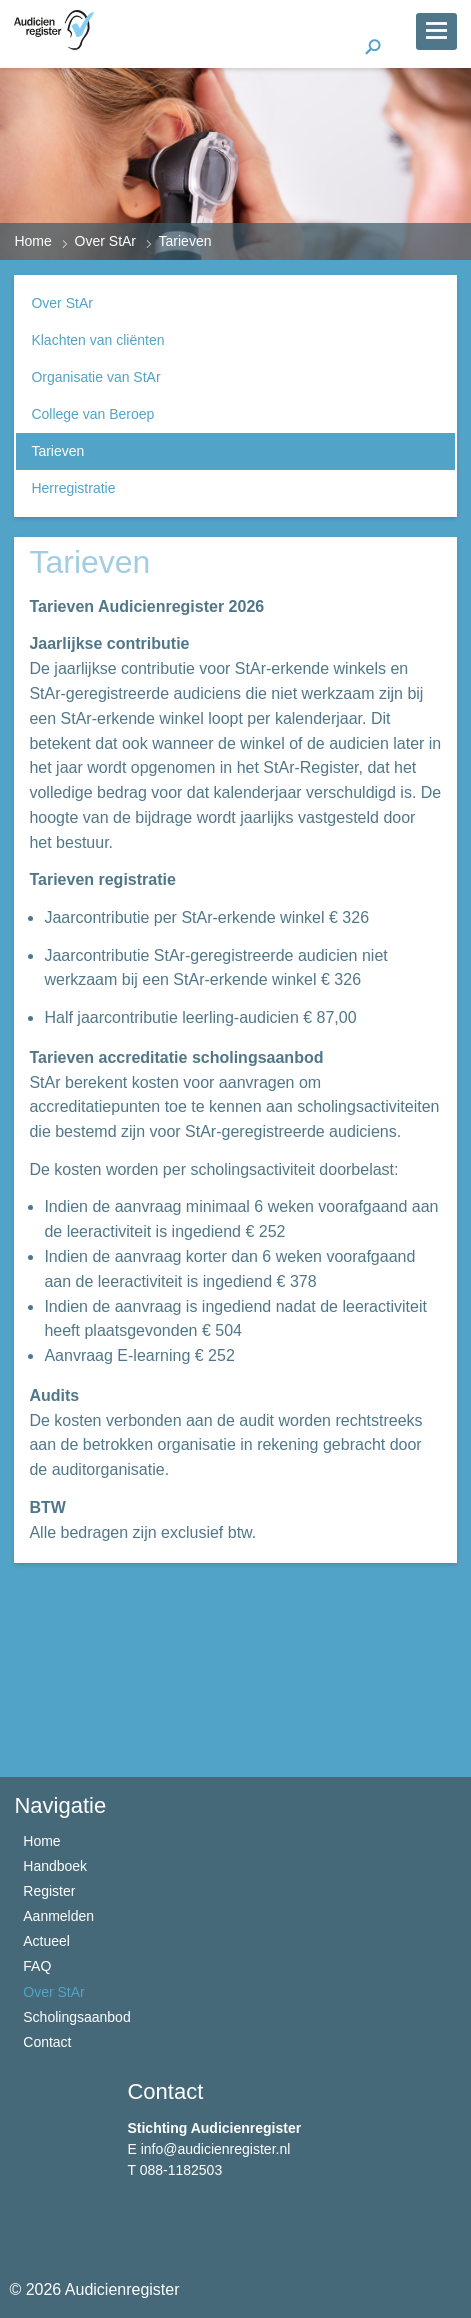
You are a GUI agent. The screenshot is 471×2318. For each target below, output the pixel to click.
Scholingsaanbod (76, 2017)
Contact (47, 2042)
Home (32, 241)
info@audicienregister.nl (216, 2149)
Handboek (55, 1866)
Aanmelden (58, 1916)
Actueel (46, 1941)
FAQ (37, 1966)
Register (49, 1891)
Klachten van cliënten (97, 340)
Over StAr (105, 241)
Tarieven (57, 451)
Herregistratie (73, 488)
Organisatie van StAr (95, 377)
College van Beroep (92, 414)
